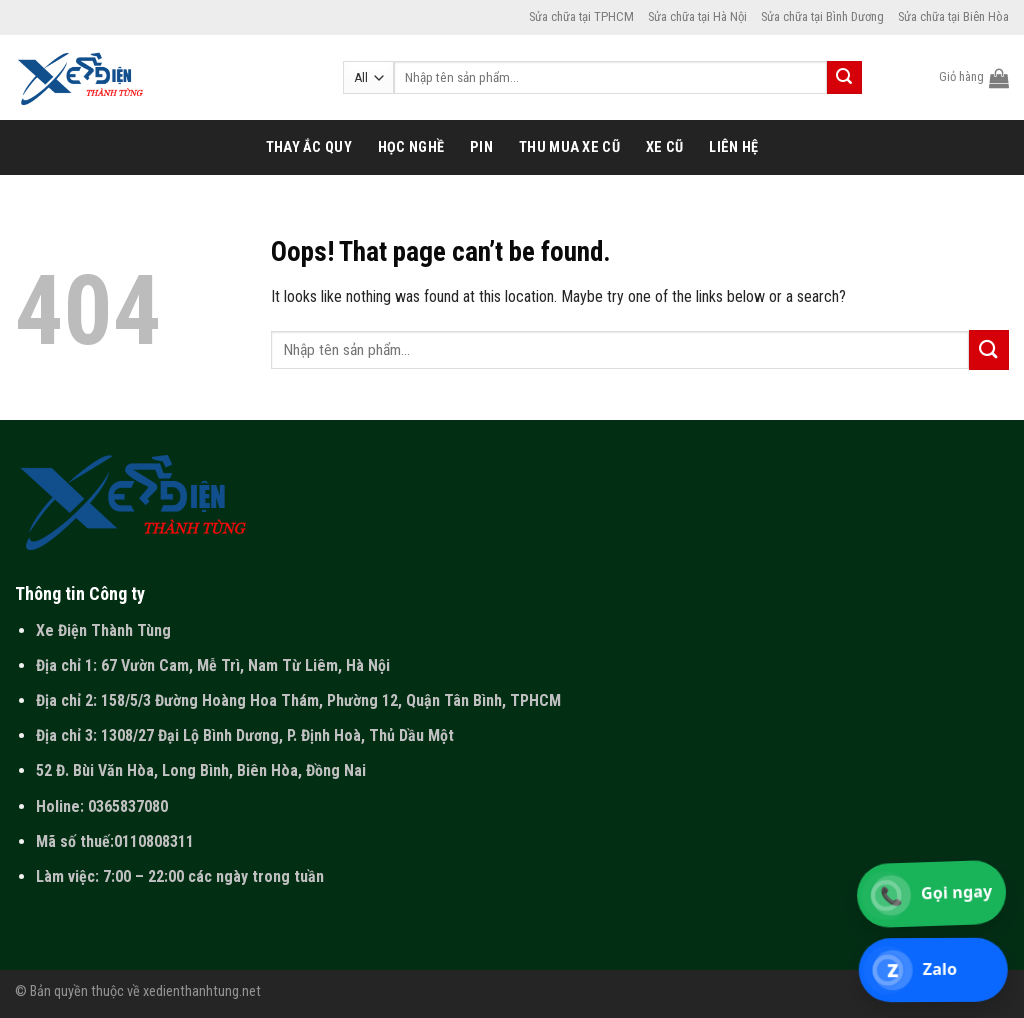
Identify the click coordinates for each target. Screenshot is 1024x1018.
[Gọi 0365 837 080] (932, 893)
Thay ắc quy (309, 147)
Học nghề (411, 147)
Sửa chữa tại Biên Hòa (953, 16)
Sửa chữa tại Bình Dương (822, 16)
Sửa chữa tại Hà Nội (697, 16)
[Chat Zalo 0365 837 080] (934, 970)
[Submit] (844, 78)
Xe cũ (664, 147)
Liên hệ (733, 147)
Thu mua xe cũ (569, 147)
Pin (481, 147)
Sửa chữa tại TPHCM (581, 16)
